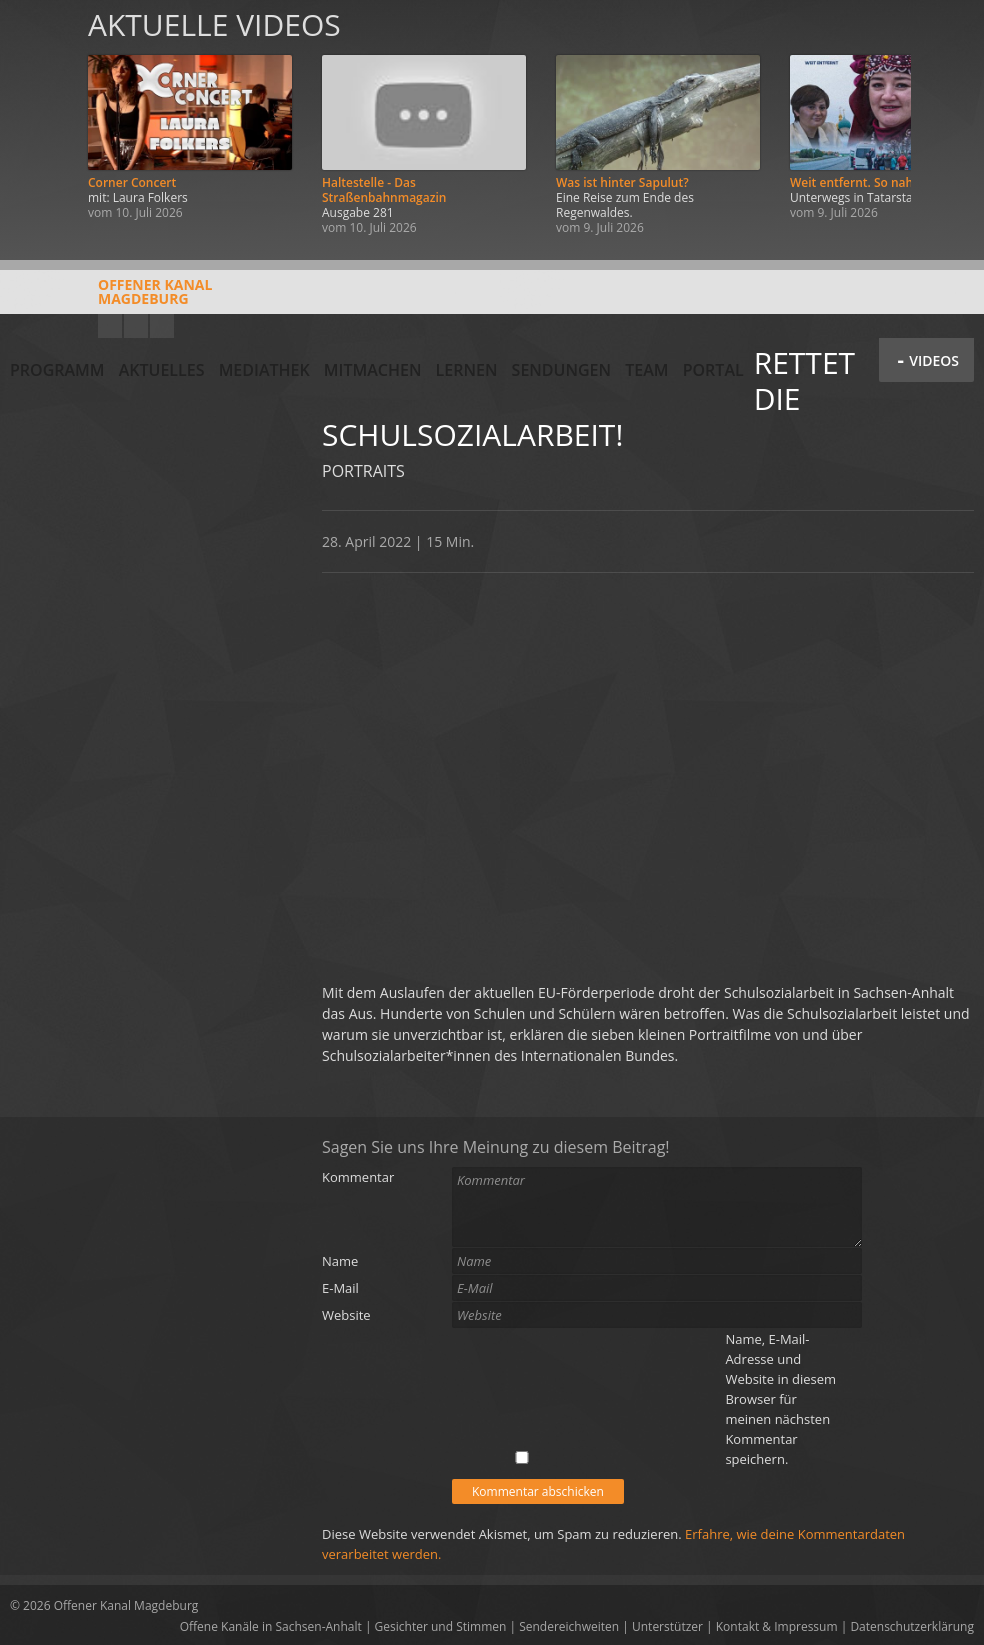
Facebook (136, 326)
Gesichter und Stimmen (441, 1626)
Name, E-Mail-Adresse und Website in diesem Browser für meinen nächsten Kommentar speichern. (780, 1399)
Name (340, 1261)
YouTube (110, 326)
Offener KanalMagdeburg (111, 299)
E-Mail (340, 1288)
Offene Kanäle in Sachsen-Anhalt (271, 1626)
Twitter (162, 326)
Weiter (946, 122)
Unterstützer (667, 1626)
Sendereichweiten (569, 1626)
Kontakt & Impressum (777, 1626)
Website (346, 1315)
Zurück (38, 122)
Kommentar (358, 1177)
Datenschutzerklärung (912, 1626)
